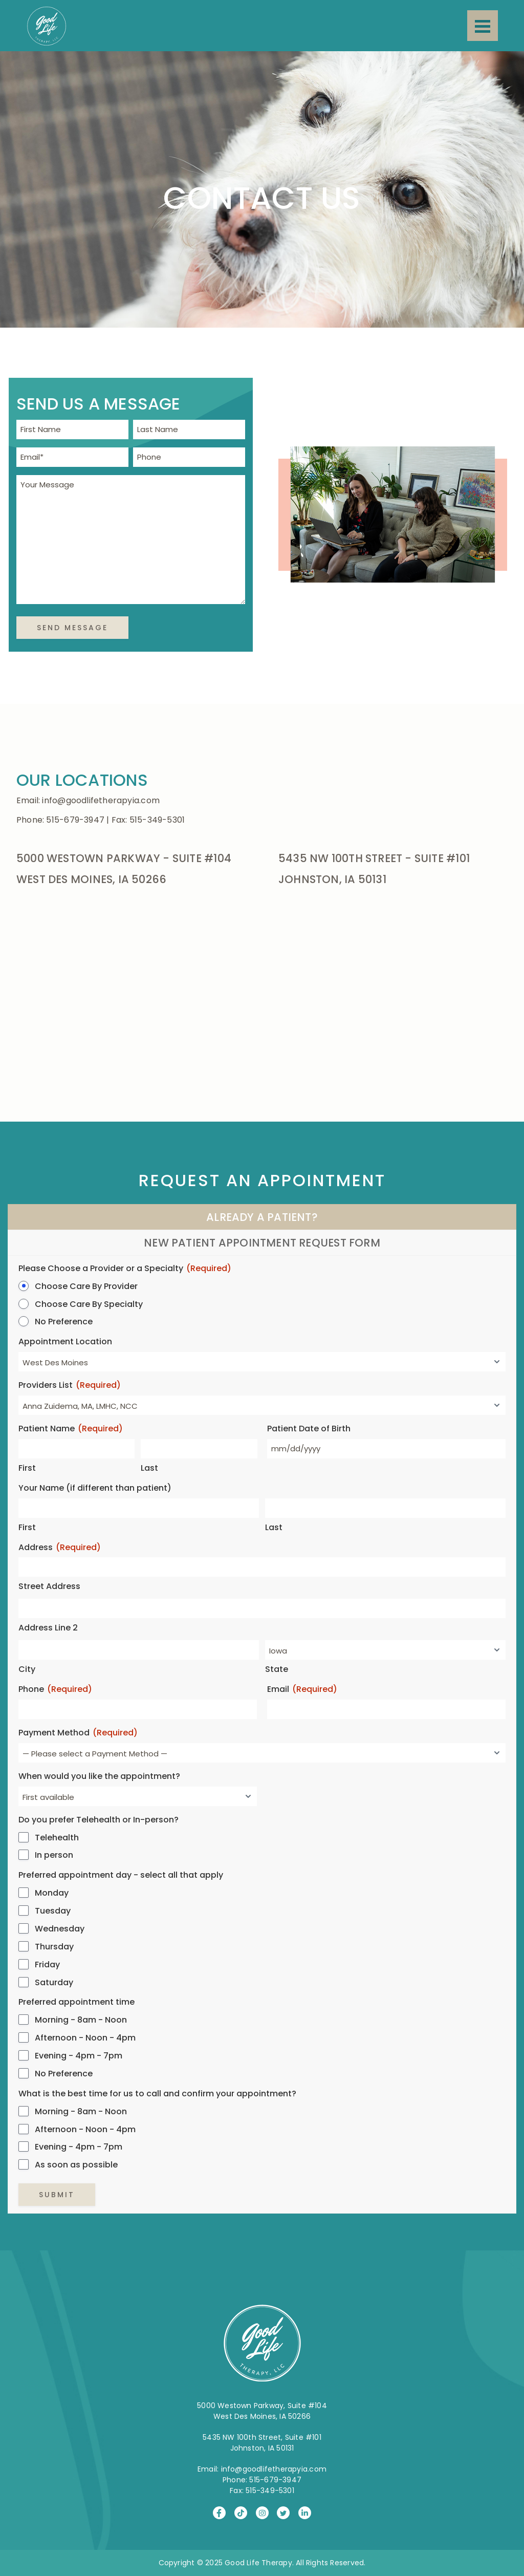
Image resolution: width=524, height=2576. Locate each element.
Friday (47, 1964)
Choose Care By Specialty (89, 1304)
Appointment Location (65, 1341)
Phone (55, 1689)
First (27, 1468)
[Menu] (482, 25)
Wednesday (59, 1929)
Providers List (69, 1385)
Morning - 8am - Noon (81, 2020)
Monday (52, 1893)
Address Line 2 (48, 1628)
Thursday (54, 1946)
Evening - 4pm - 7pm (78, 2056)
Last (149, 1468)
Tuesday (53, 1911)
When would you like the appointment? (99, 1776)
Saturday (54, 1982)
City (26, 1669)
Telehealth (57, 1837)
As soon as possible (76, 2165)
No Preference (64, 1321)
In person (54, 1855)
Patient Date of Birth (309, 1428)
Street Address (49, 1586)
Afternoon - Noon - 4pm (85, 2038)
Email (302, 1689)
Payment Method (78, 1733)
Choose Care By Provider (86, 1286)
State (276, 1669)
